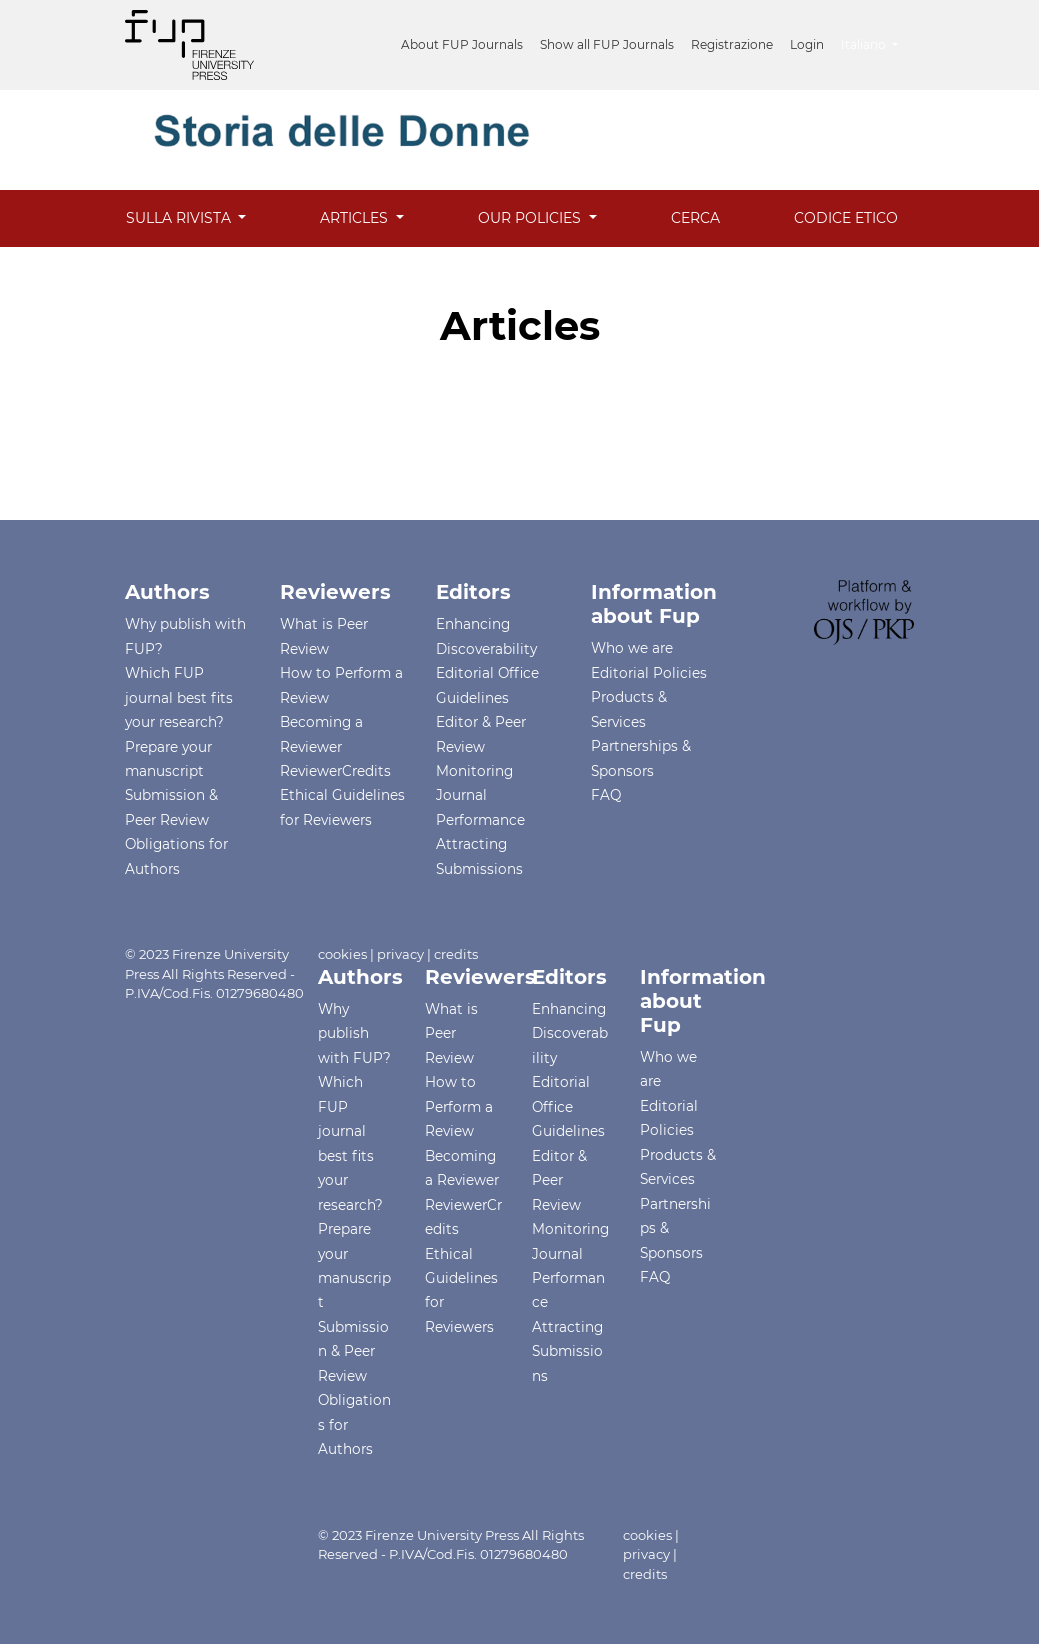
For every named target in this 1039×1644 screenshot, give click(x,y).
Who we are (632, 648)
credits (456, 954)
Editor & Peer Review (559, 1180)
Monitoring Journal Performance (480, 795)
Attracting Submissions (567, 1351)
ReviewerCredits (335, 771)
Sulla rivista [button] (180, 218)
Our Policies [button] (531, 218)
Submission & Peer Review (353, 1351)
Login (807, 44)
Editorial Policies (649, 673)
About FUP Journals (462, 44)
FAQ (606, 795)
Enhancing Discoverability (570, 1033)
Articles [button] (356, 218)
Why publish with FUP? (354, 1033)
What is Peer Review (451, 1033)
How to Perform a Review (459, 1106)
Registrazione (732, 44)
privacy (400, 954)
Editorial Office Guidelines (568, 1106)
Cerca (695, 218)
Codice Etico (846, 218)
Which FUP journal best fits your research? (179, 697)
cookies (342, 954)
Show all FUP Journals (607, 44)
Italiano (877, 42)
